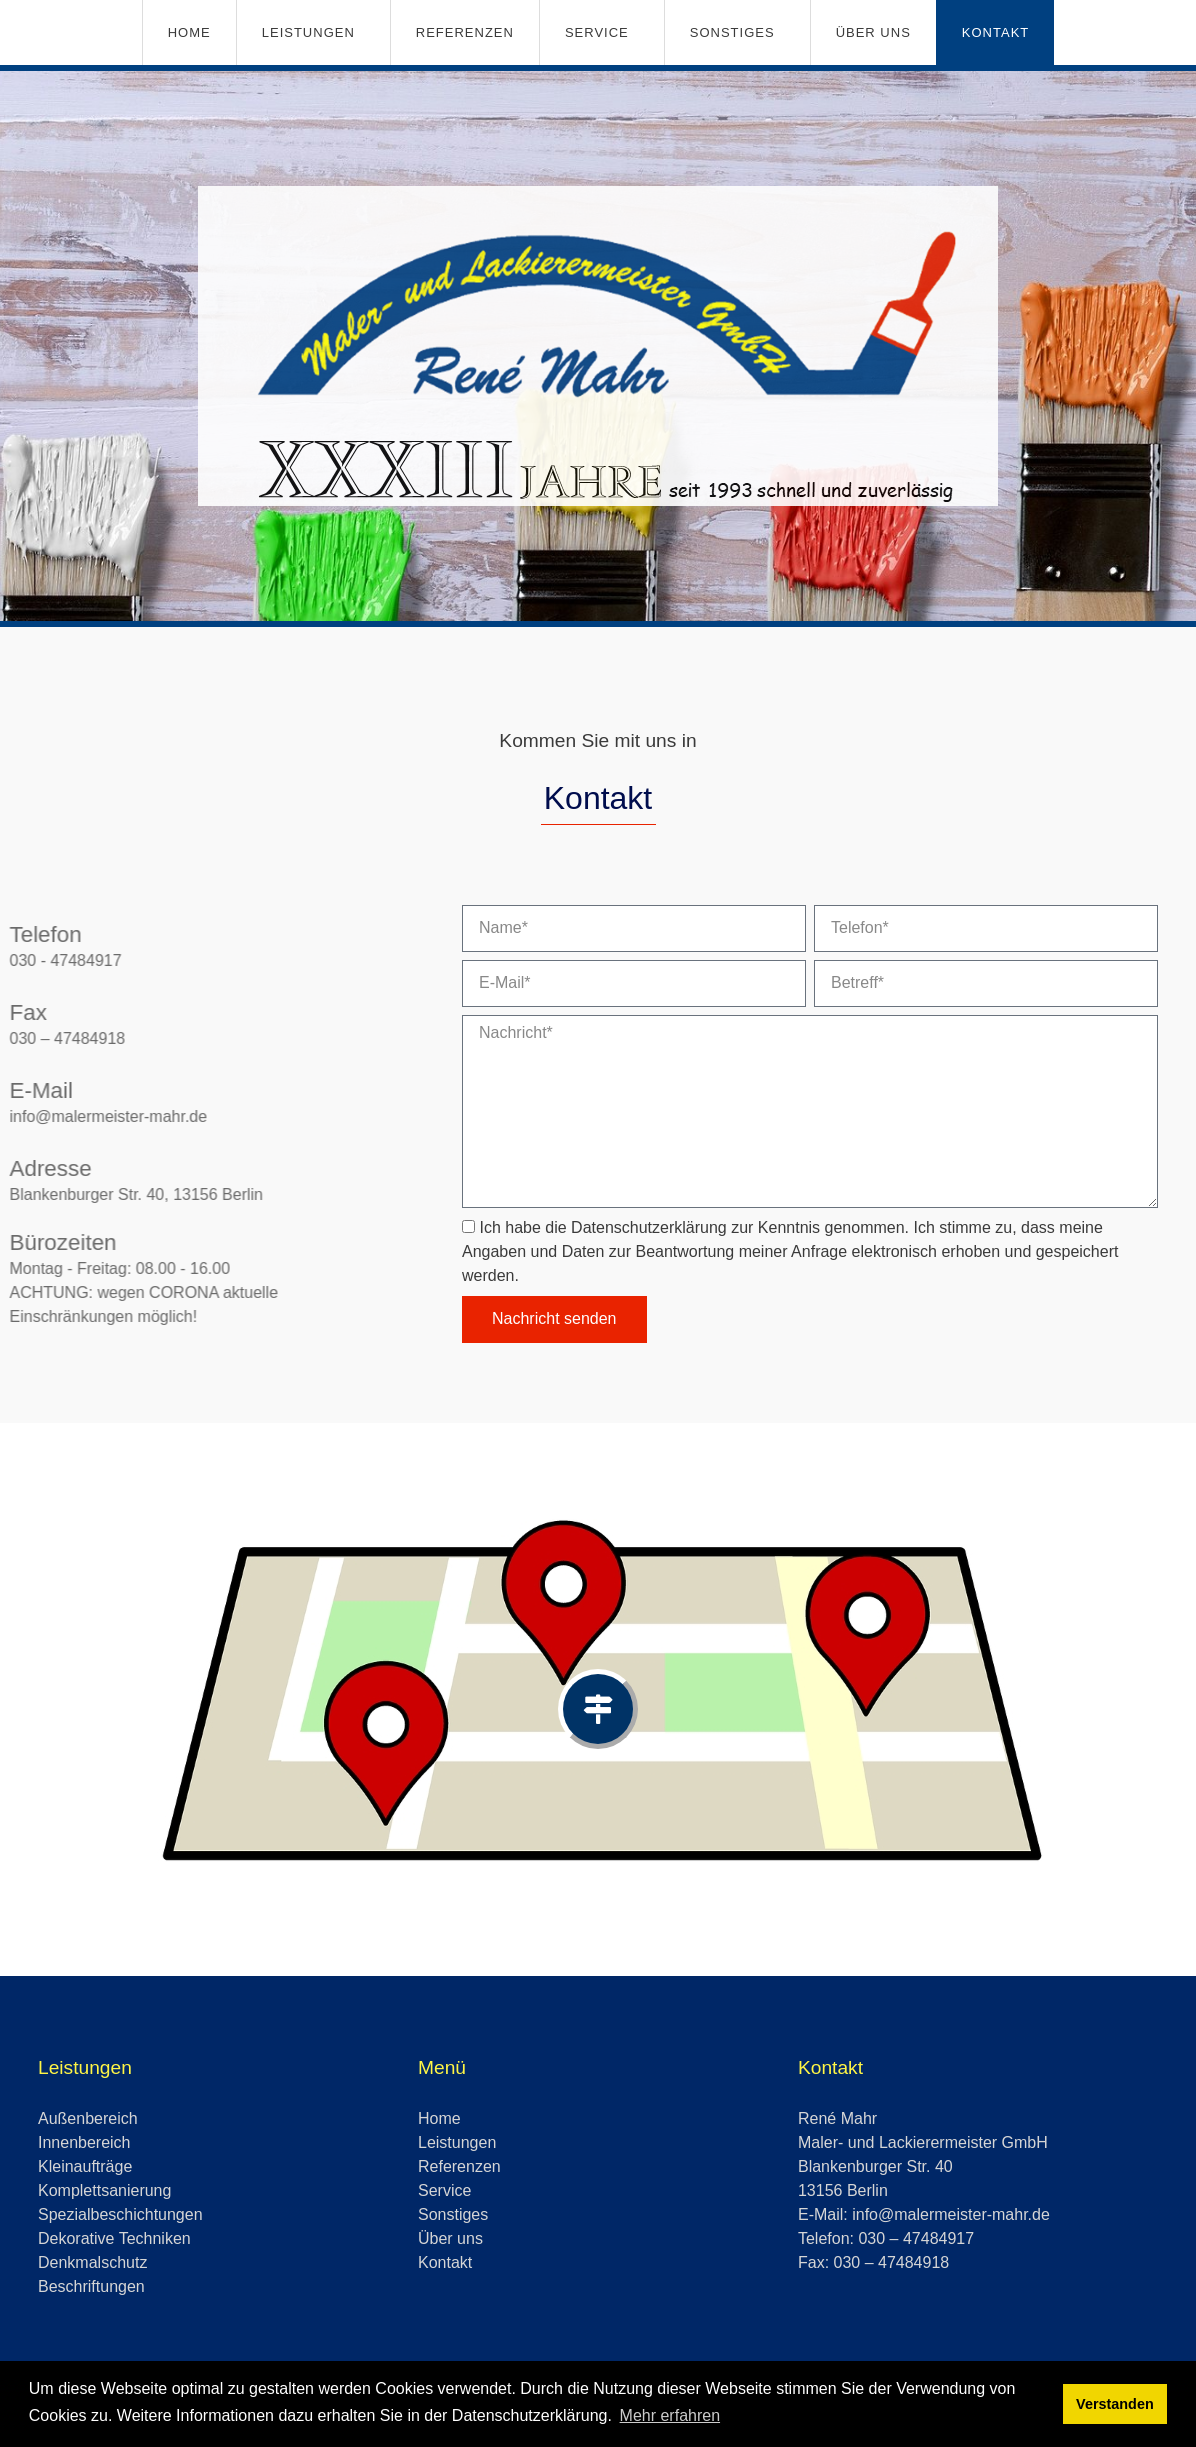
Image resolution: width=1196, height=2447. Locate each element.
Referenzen (465, 32)
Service (597, 32)
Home (189, 32)
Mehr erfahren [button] (670, 2415)
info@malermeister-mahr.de (951, 2214)
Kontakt (995, 32)
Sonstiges (732, 32)
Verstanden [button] (1115, 2404)
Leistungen (308, 32)
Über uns (873, 32)
